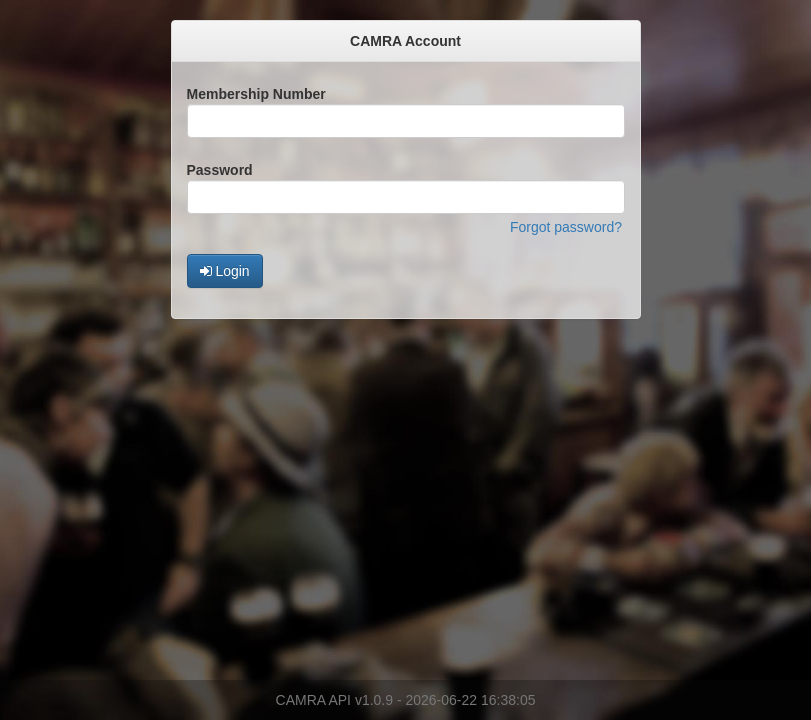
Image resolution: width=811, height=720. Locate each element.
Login (225, 271)
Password (220, 170)
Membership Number (256, 94)
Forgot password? (566, 227)
